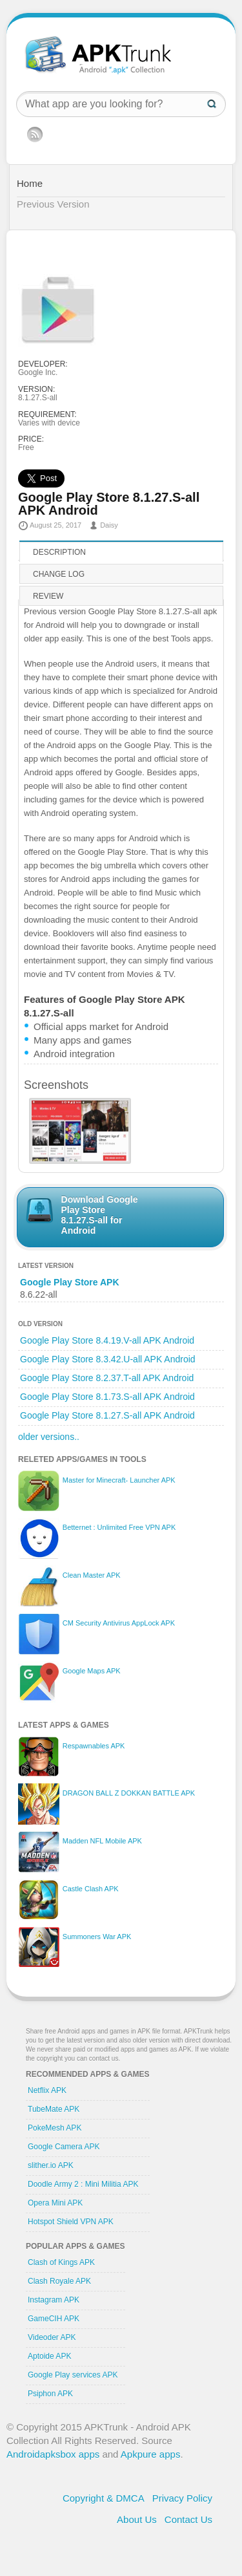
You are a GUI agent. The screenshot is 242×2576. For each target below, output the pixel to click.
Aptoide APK (49, 2356)
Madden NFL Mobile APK (102, 1841)
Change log (59, 574)
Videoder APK (52, 2337)
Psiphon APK (50, 2393)
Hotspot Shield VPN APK (71, 2221)
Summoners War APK (97, 1936)
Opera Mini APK (55, 2202)
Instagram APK (53, 2299)
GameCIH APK (53, 2318)
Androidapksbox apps (52, 2454)
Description (59, 552)
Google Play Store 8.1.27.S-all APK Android (107, 1415)
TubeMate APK (53, 2109)
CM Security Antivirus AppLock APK (119, 1623)
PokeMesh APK (54, 2127)
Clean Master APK (92, 1575)
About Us (137, 2519)
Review (48, 596)
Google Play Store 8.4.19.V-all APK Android (107, 1340)
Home (30, 183)
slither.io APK (51, 2165)
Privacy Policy (182, 2498)
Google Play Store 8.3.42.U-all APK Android (108, 1359)
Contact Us (188, 2519)
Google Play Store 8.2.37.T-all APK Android (107, 1378)
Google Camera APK (63, 2146)
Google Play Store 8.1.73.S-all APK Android (107, 1396)
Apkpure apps (151, 2454)
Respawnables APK (94, 1746)
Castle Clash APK (91, 1889)
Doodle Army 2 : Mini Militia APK (83, 2184)
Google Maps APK (92, 1671)
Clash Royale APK (59, 2281)
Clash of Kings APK (61, 2262)
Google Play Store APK (69, 1282)
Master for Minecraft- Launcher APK (119, 1480)
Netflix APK (47, 2090)
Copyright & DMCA (104, 2498)
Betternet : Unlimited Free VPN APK (119, 1527)
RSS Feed (35, 134)
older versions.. (48, 1437)
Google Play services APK (72, 2374)
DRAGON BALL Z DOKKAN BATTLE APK (129, 1793)
